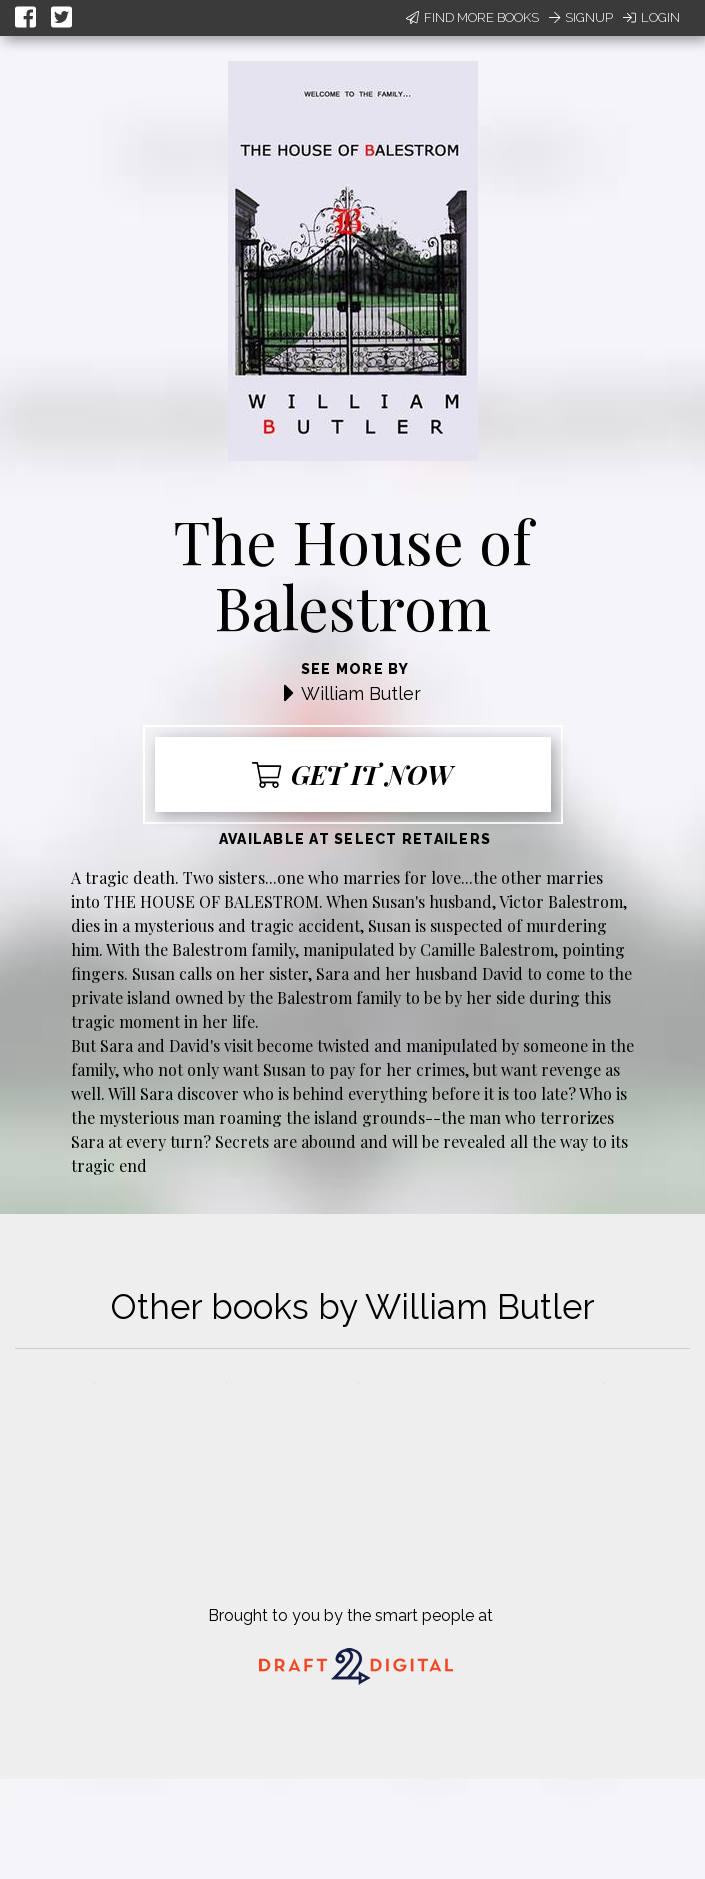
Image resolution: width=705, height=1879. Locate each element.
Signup (581, 17)
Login (651, 17)
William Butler (361, 693)
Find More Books (472, 17)
